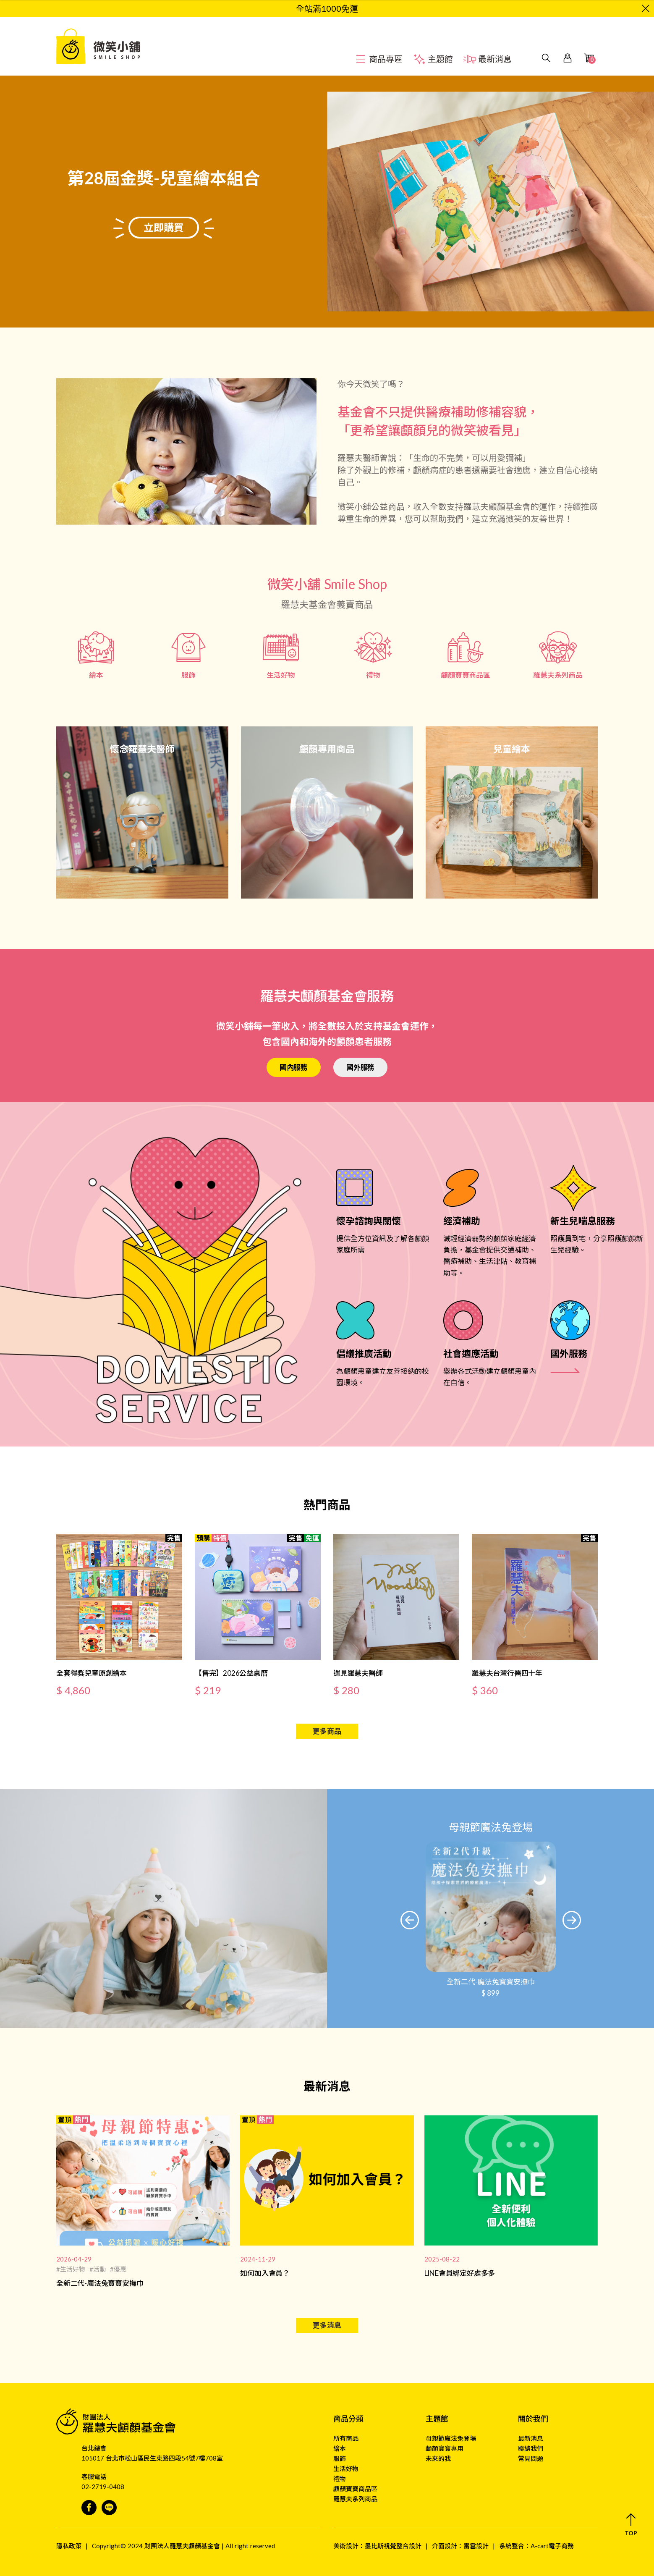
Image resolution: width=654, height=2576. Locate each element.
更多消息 (327, 2325)
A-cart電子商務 (552, 2546)
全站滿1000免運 (327, 8)
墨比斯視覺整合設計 (393, 2546)
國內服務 (294, 1067)
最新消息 (530, 2438)
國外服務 (360, 1067)
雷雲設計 (476, 2546)
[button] (409, 1920)
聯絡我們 (530, 2448)
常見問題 (530, 2458)
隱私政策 (68, 2546)
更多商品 (327, 1731)
